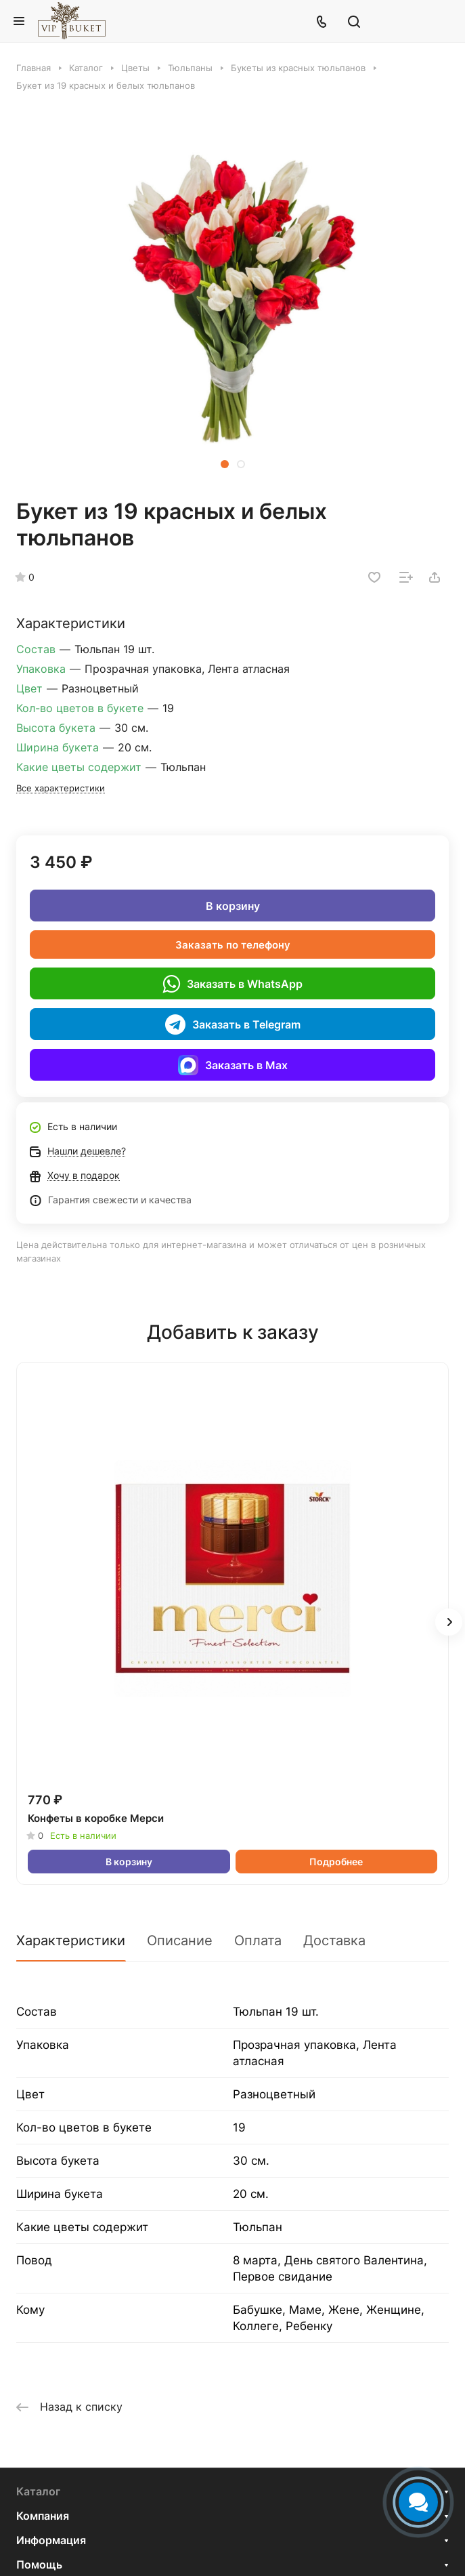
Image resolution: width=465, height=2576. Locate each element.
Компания (42, 2515)
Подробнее (336, 1861)
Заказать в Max (233, 1065)
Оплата (258, 1940)
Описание (180, 1940)
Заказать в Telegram (233, 1024)
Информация (51, 2540)
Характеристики (70, 1940)
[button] (225, 464)
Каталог (38, 2491)
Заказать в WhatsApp (232, 984)
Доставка (334, 1940)
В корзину (233, 906)
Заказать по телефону (232, 944)
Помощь (39, 2564)
